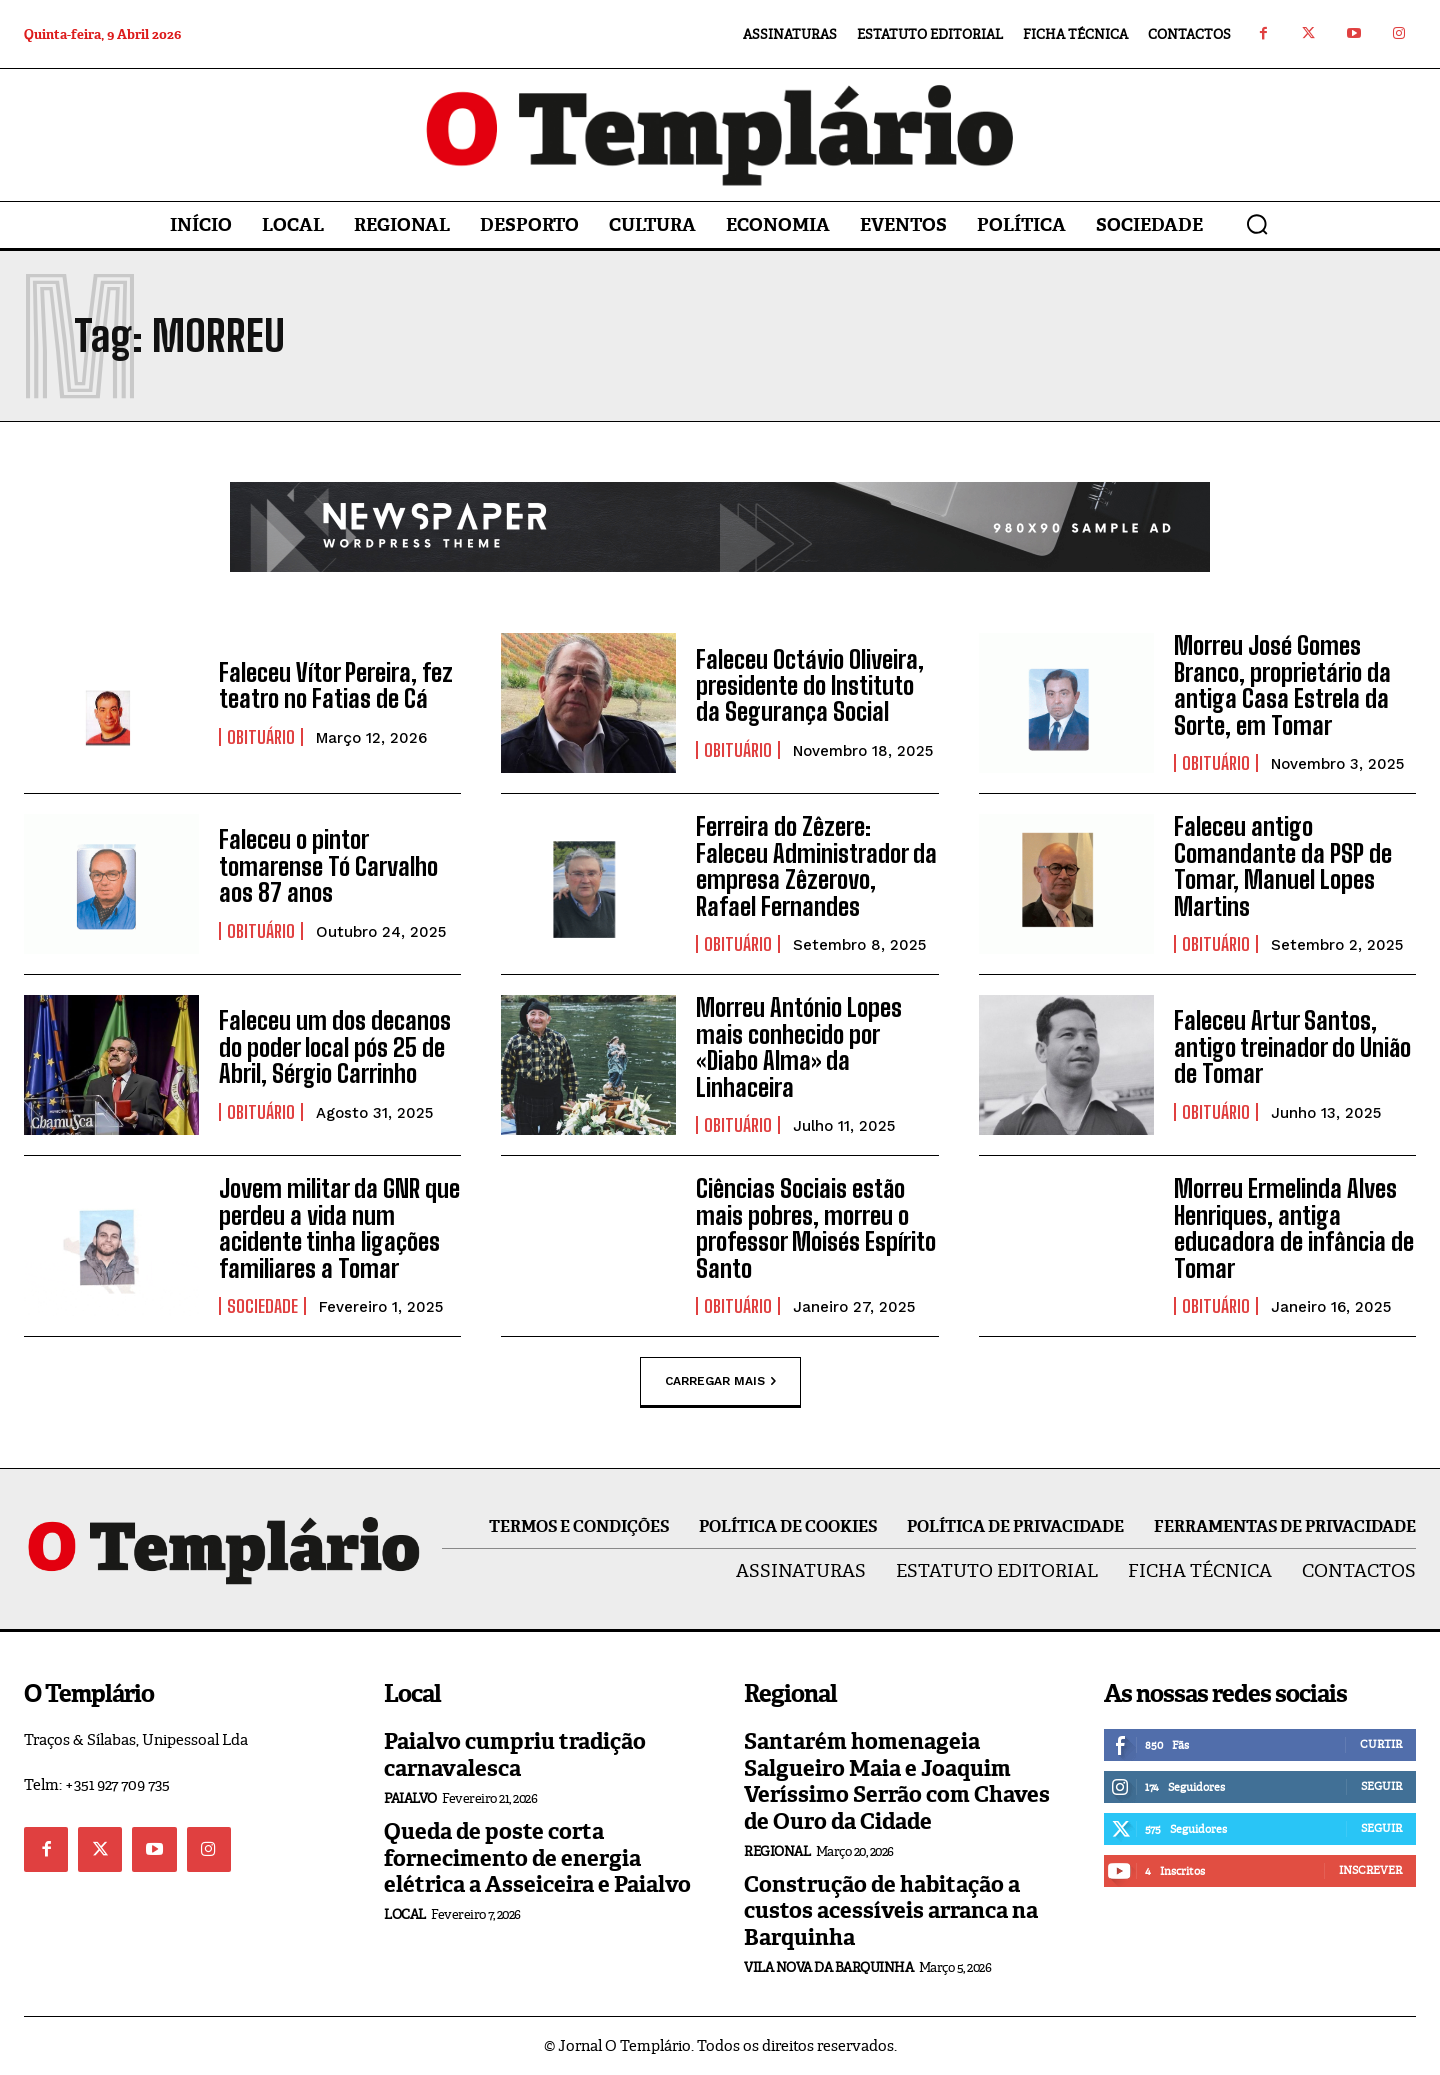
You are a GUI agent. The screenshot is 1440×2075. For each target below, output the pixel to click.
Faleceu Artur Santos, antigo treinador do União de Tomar (1292, 1048)
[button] (1257, 224)
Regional (777, 1851)
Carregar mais (720, 1381)
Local (405, 1914)
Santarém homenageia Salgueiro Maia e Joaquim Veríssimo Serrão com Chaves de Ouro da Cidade (897, 1781)
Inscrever (1370, 1870)
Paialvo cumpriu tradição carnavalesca (515, 1754)
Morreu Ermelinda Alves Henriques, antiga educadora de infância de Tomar (1294, 1228)
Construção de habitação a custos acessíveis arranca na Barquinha (891, 1911)
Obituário (261, 737)
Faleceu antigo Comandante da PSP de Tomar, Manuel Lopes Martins (1283, 866)
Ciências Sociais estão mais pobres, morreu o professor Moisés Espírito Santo (816, 1228)
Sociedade (262, 1306)
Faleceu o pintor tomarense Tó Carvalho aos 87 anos (328, 867)
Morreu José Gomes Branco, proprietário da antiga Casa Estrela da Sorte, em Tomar (1282, 685)
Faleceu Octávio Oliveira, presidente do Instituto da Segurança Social (810, 686)
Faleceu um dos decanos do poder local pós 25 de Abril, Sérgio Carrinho (335, 1048)
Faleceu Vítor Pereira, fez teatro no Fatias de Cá (336, 685)
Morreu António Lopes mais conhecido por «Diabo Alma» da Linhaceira (799, 1047)
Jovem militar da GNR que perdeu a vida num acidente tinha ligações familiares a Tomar (339, 1228)
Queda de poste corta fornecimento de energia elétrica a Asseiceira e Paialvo (537, 1858)
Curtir (1381, 1744)
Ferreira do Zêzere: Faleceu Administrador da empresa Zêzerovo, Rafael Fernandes (816, 866)
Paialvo (410, 1798)
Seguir (1381, 1786)
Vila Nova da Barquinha (828, 1967)
